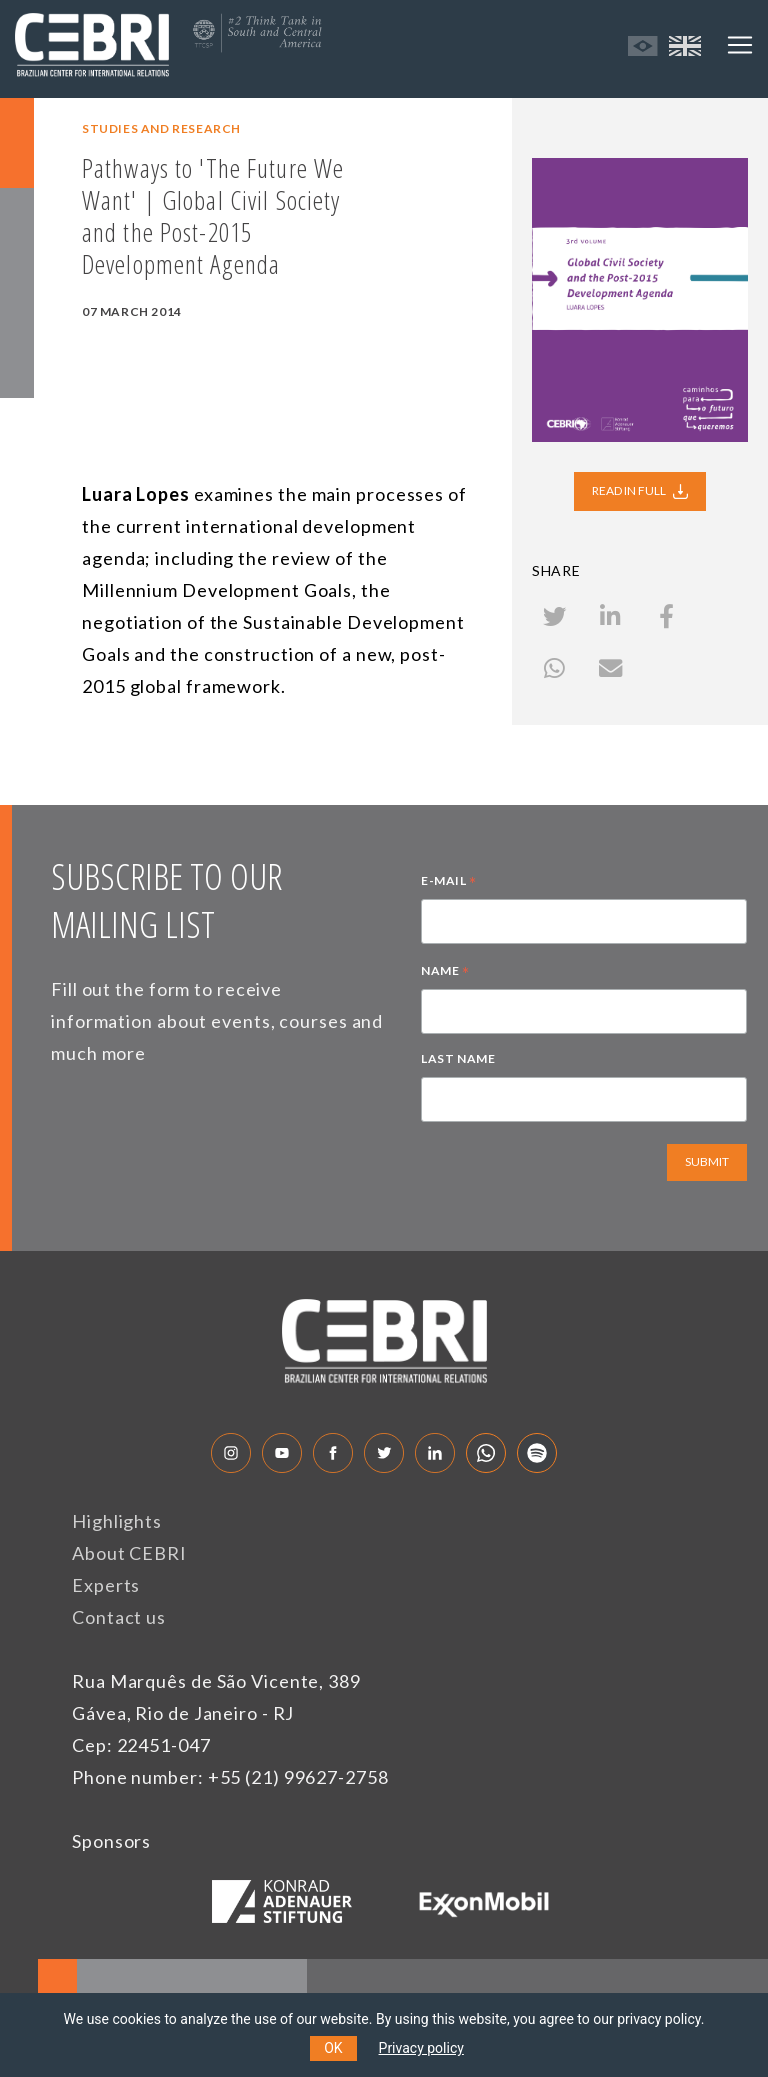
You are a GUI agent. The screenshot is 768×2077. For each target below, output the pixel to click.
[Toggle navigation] (740, 45)
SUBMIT (707, 1161)
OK (333, 2048)
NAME (445, 973)
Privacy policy (421, 2048)
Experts (106, 1585)
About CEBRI (129, 1553)
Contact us (119, 1617)
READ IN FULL (640, 491)
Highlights (117, 1521)
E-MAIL (449, 883)
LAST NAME (458, 1058)
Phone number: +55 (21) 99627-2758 (230, 1777)
